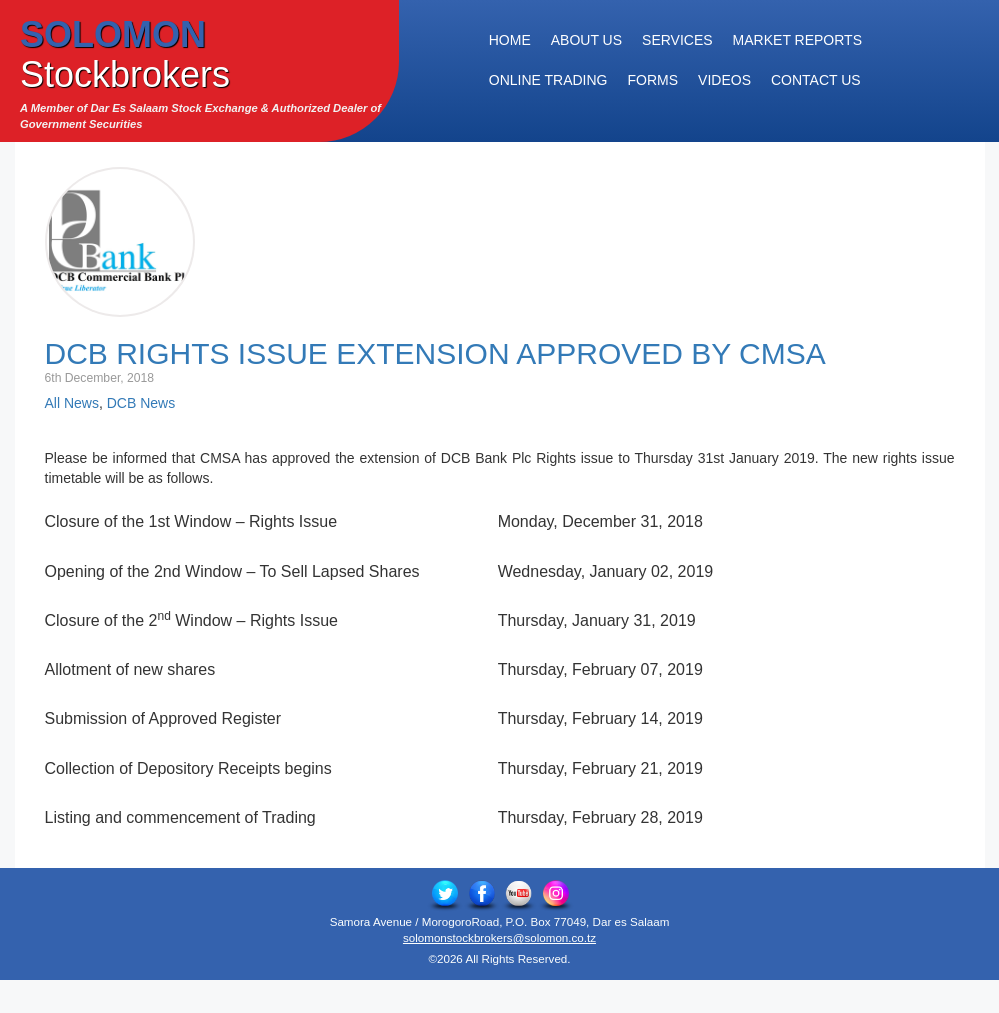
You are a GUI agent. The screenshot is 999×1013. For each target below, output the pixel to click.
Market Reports (797, 40)
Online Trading (548, 80)
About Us (586, 40)
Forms (653, 80)
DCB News (141, 403)
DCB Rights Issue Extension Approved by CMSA (435, 353)
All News (72, 403)
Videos (724, 80)
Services (677, 40)
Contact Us (816, 80)
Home (510, 40)
